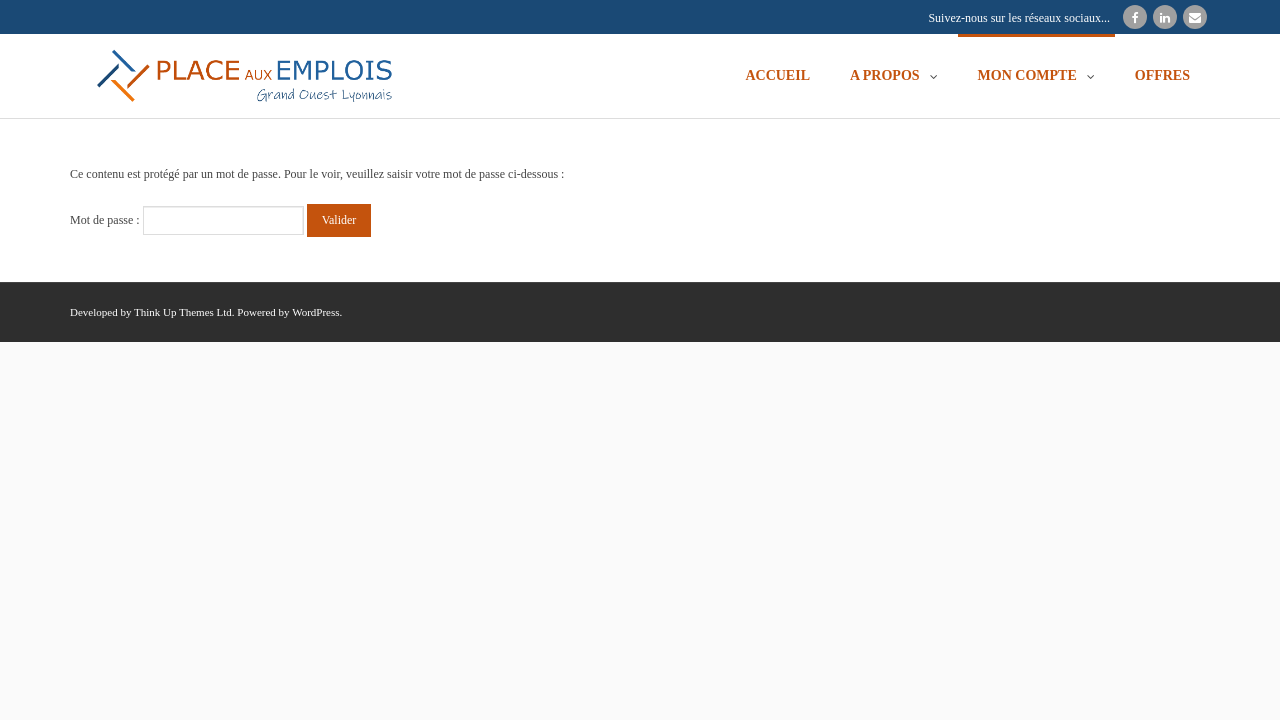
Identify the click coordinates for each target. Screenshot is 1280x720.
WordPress (315, 312)
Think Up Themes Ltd (183, 312)
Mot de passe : (187, 220)
